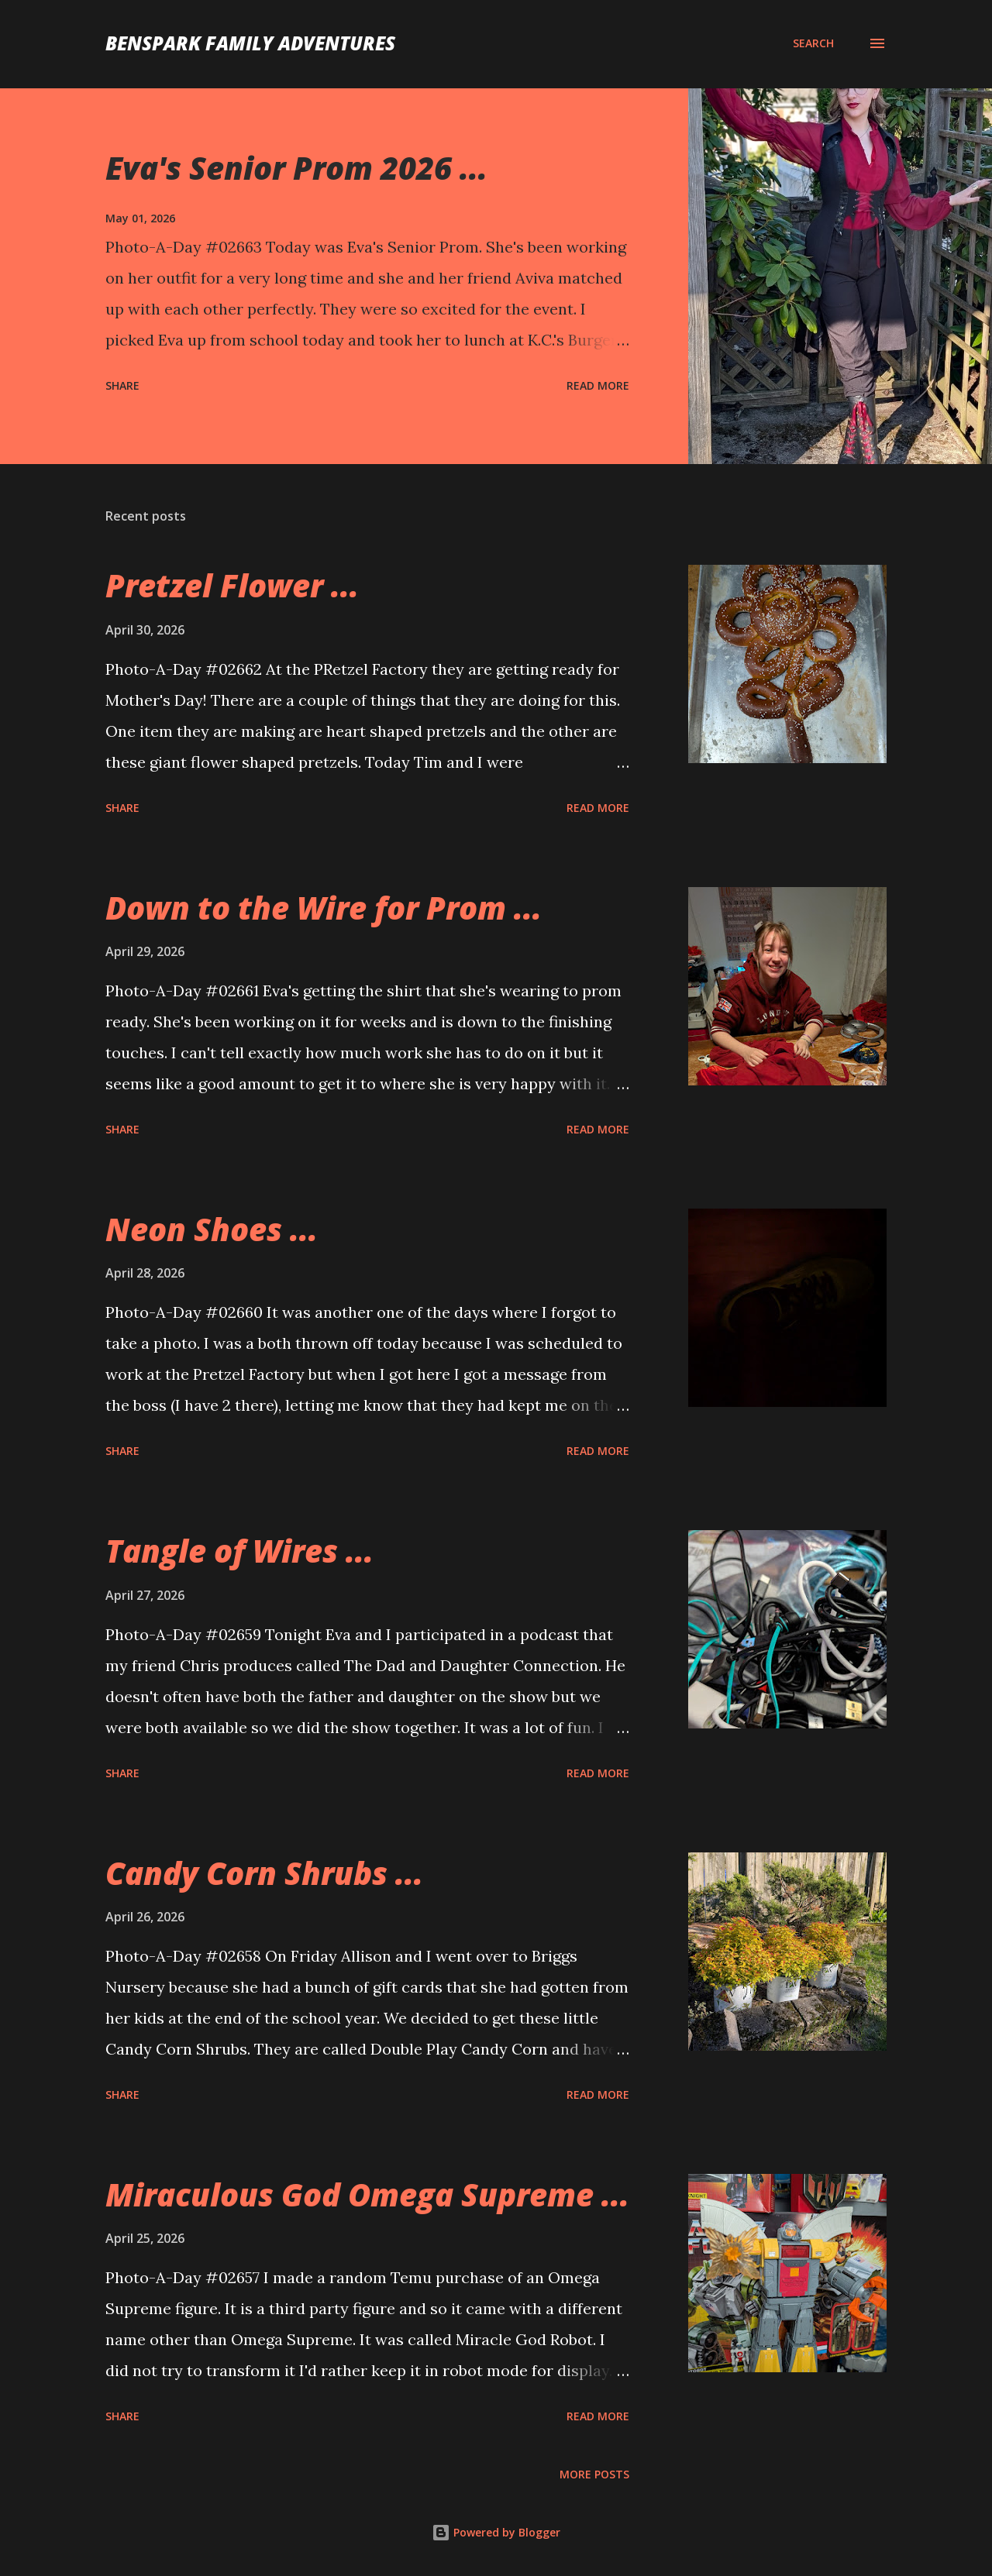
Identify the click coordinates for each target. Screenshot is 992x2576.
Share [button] (122, 385)
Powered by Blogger (496, 2532)
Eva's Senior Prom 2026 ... (296, 167)
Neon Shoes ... (211, 1229)
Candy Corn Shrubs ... (264, 1873)
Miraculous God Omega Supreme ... (367, 2194)
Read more (598, 385)
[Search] (813, 43)
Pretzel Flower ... (232, 585)
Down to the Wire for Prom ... (323, 907)
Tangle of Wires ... (239, 1550)
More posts (594, 2474)
